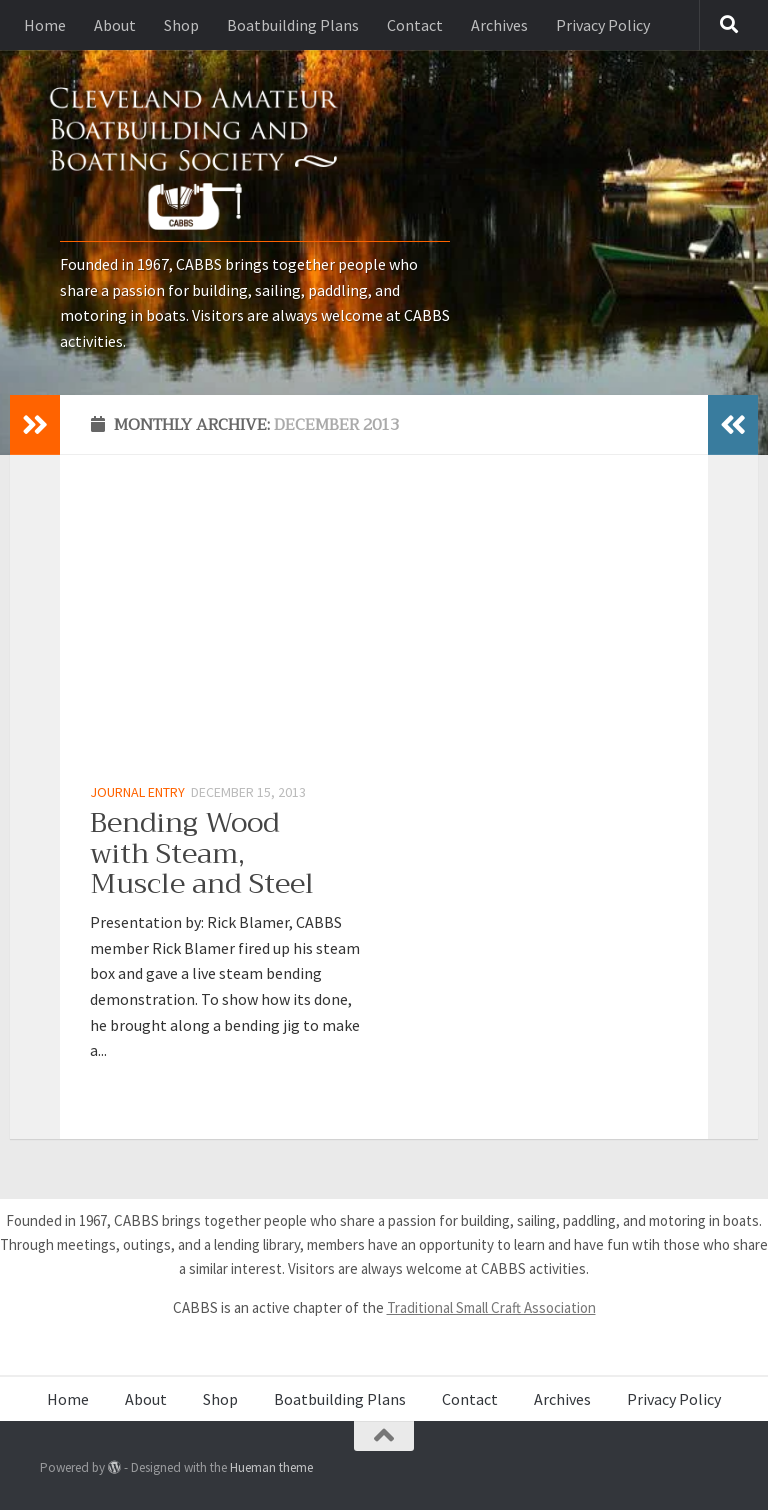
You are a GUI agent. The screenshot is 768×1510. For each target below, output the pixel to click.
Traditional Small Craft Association (491, 1307)
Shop (181, 25)
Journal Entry (137, 792)
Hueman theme (271, 1467)
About (115, 25)
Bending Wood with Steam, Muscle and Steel (202, 853)
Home (45, 25)
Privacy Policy (603, 25)
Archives (499, 25)
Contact (415, 25)
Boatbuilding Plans (293, 25)
